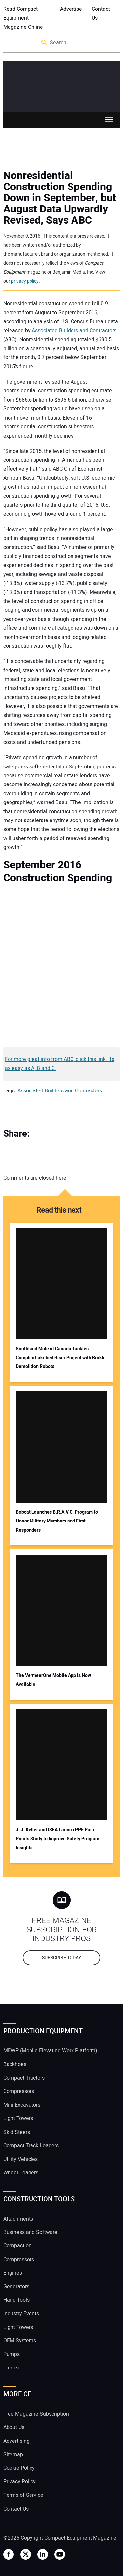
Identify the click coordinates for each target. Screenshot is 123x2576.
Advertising (16, 2441)
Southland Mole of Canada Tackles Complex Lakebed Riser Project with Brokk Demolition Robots (60, 1357)
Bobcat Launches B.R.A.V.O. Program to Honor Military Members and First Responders (57, 1521)
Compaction (17, 2246)
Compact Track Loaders (31, 2146)
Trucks (11, 2368)
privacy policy (25, 281)
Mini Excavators (21, 2105)
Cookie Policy (19, 2468)
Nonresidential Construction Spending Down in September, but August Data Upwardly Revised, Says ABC (59, 198)
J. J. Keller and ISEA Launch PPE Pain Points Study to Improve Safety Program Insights (57, 1839)
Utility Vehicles (20, 2159)
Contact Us (101, 13)
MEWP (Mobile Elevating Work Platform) (50, 2051)
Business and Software (30, 2232)
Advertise (71, 9)
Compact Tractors (24, 2078)
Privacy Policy (19, 2482)
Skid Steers (16, 2132)
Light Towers (18, 2118)
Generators (16, 2287)
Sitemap (13, 2455)
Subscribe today (61, 1958)
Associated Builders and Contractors (74, 330)
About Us (13, 2427)
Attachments (18, 2219)
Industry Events (21, 2313)
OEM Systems (19, 2341)
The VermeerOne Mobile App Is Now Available (53, 1680)
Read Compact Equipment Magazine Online (23, 18)
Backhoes (14, 2064)
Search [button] (44, 42)
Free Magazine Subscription (36, 2414)
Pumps (11, 2354)
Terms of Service (23, 2495)
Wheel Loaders (20, 2173)
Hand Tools (16, 2300)
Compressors (18, 2091)
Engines (12, 2273)
